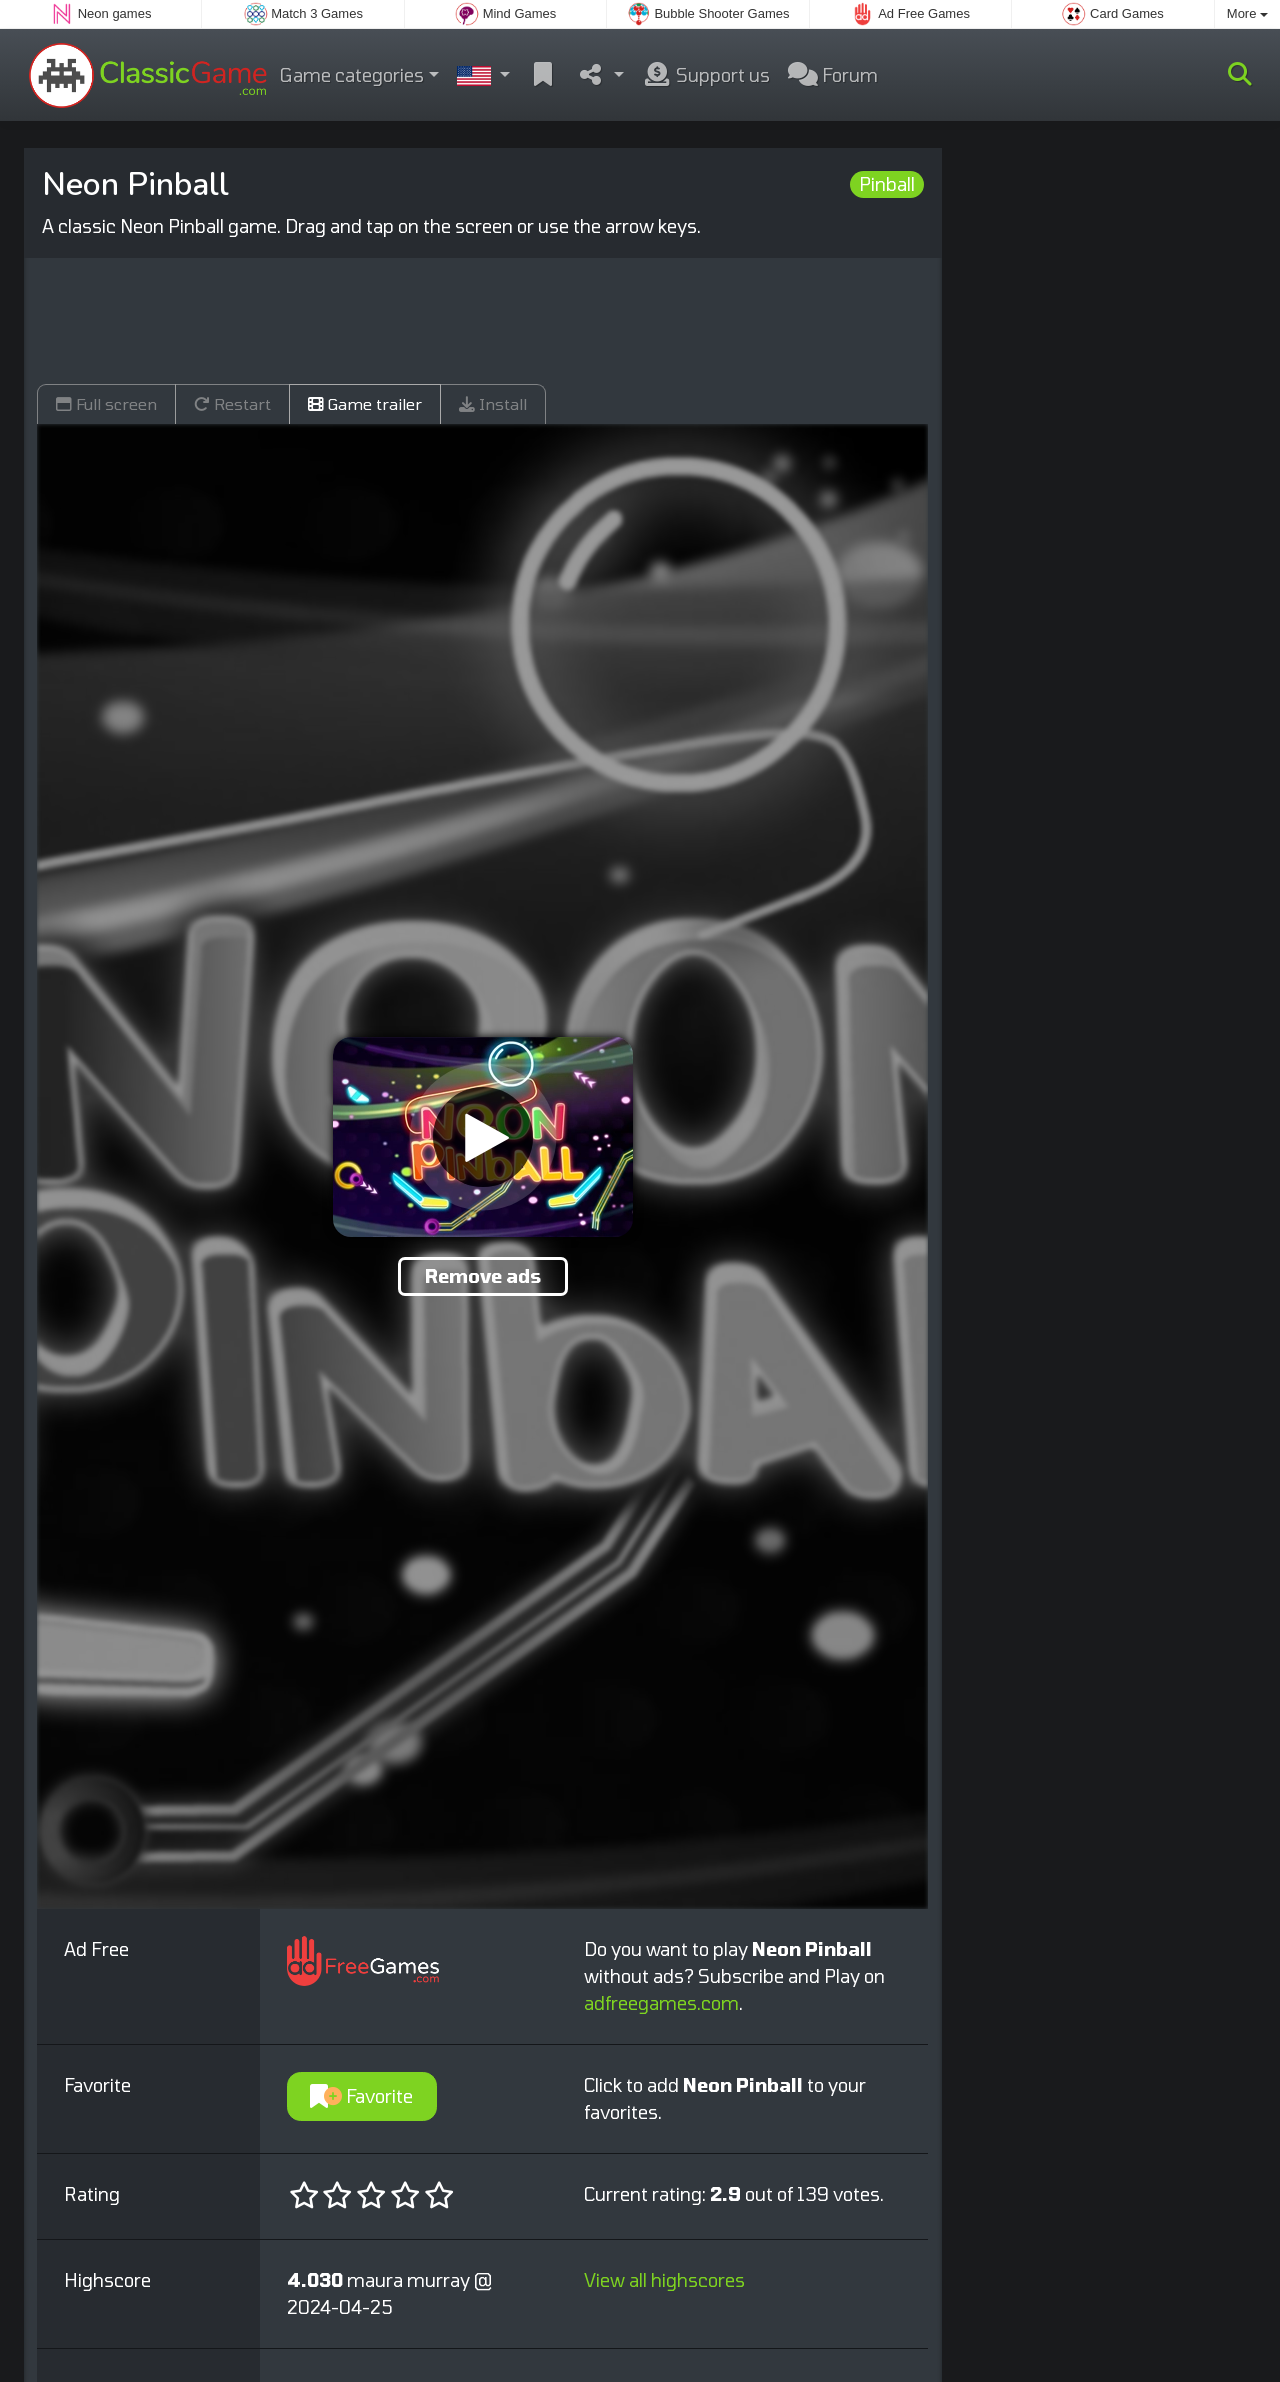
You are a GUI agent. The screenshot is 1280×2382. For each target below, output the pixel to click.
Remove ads (483, 1276)
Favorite (361, 2096)
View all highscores (664, 2280)
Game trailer (365, 403)
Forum (833, 75)
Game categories (352, 75)
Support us (706, 75)
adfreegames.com (661, 2003)
